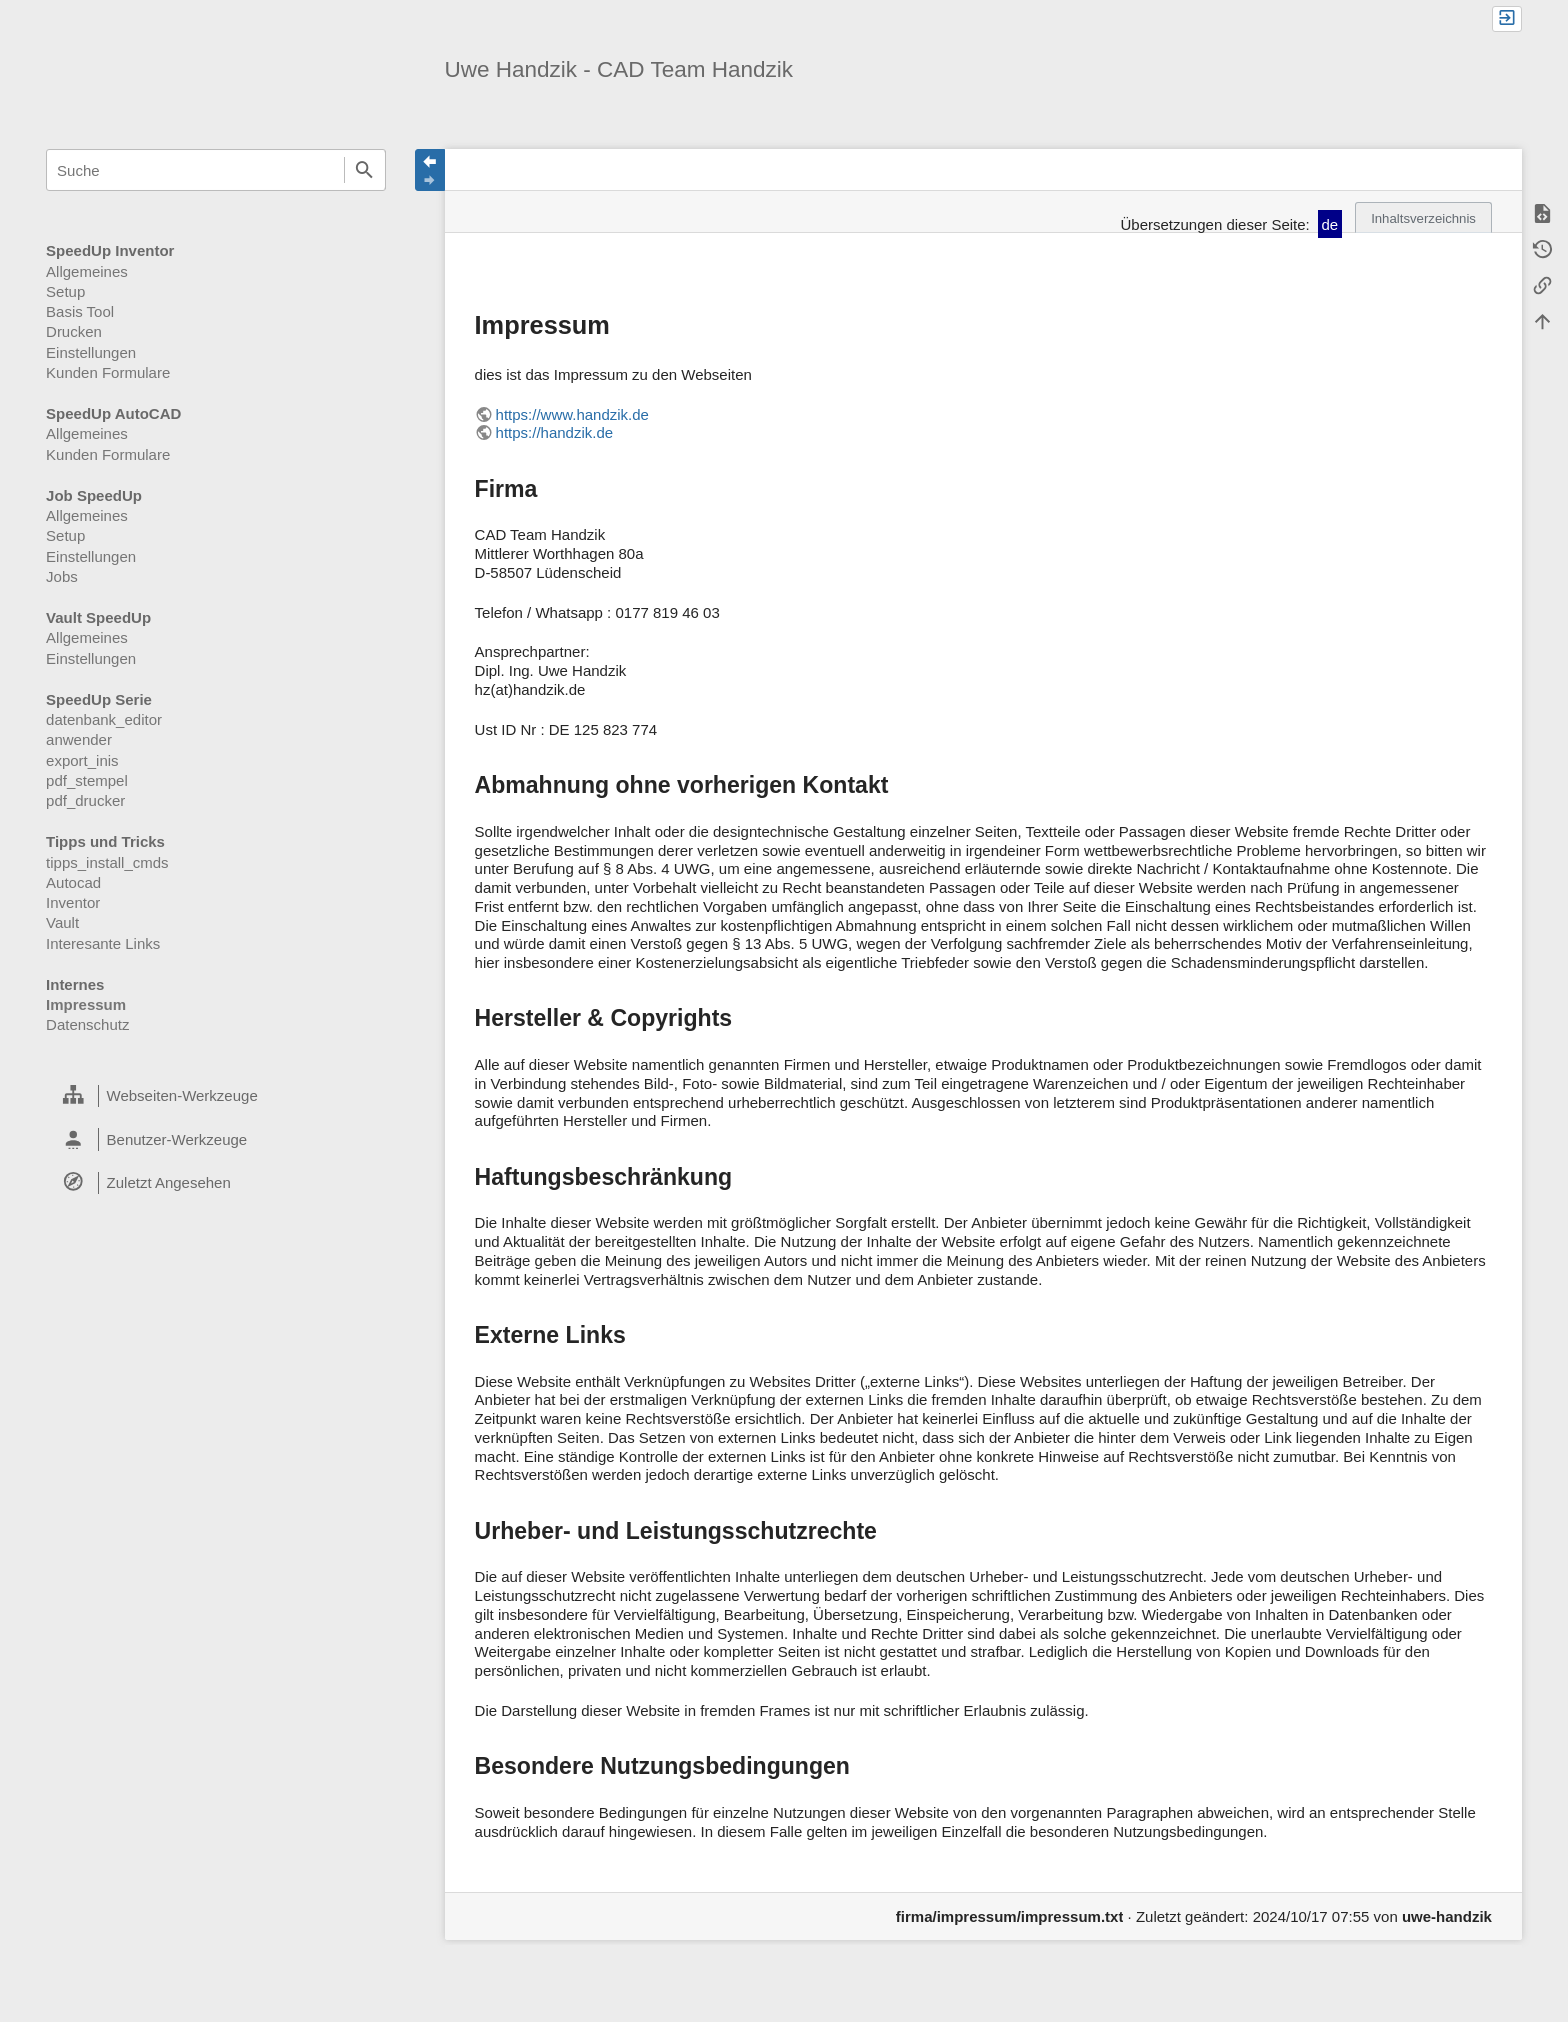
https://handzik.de (555, 432)
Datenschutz (87, 1024)
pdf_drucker (85, 800)
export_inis (82, 760)
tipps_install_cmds (107, 862)
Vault (62, 922)
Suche (365, 170)
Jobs (62, 576)
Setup (65, 291)
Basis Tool (80, 311)
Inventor (73, 902)
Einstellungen (91, 352)
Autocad (73, 882)
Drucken (74, 331)
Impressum (86, 1004)
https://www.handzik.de (572, 414)
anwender (79, 739)
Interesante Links (103, 943)
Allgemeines (87, 271)
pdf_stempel (87, 780)
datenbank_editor (104, 719)
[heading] (215, 1096)
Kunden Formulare (108, 372)
